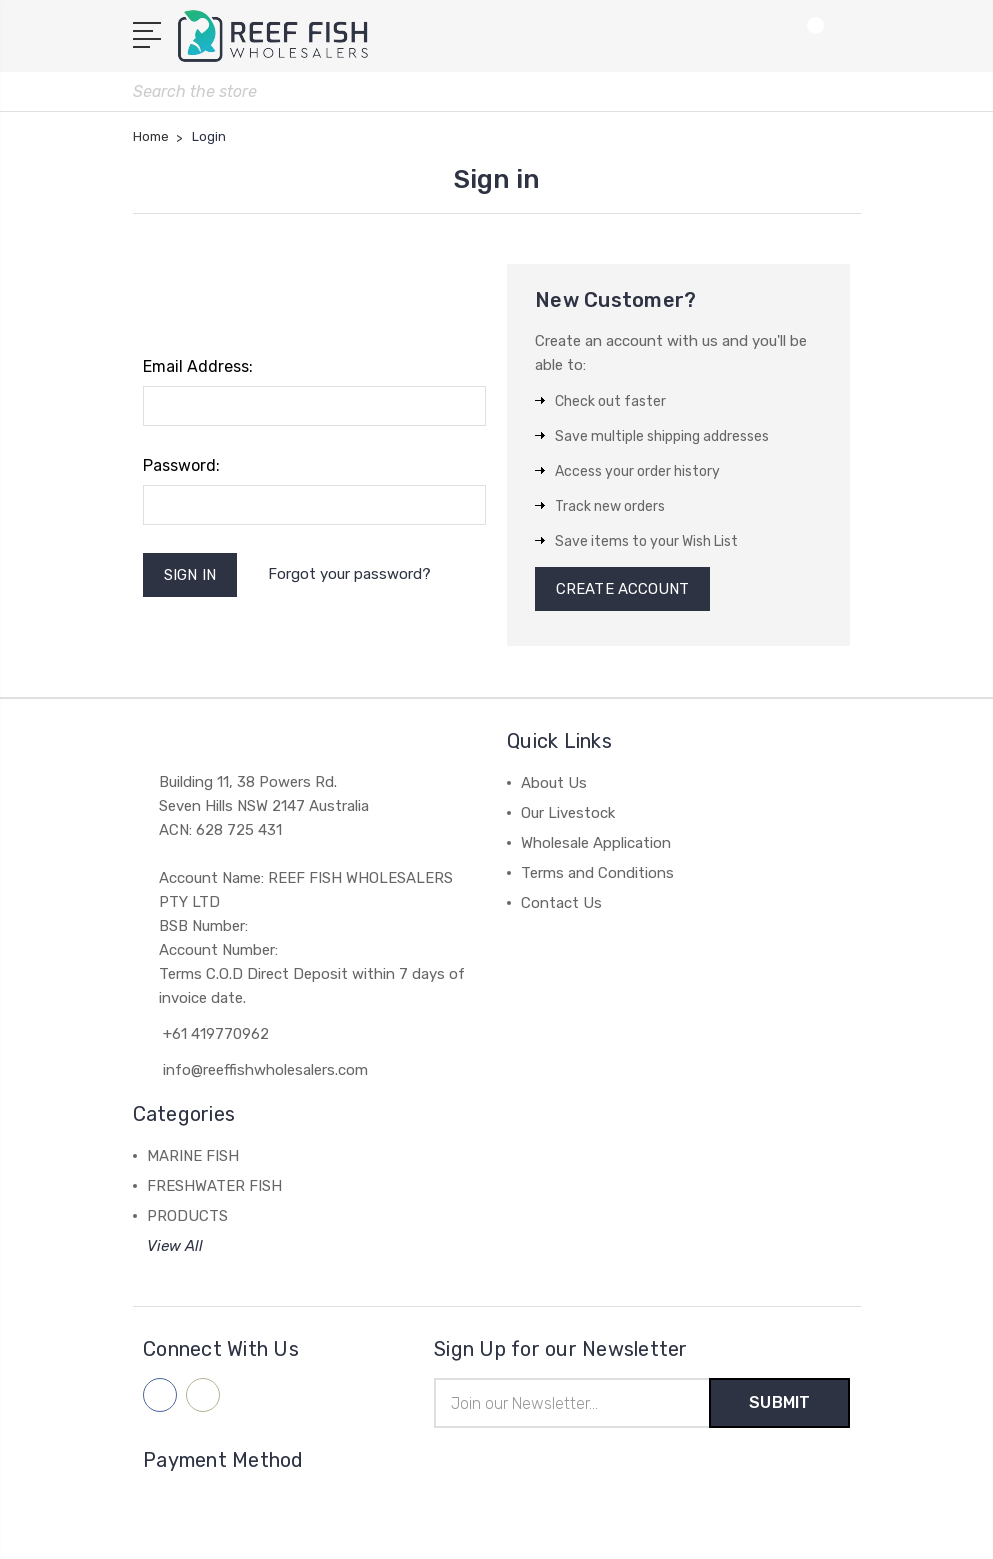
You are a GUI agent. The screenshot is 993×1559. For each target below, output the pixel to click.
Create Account (622, 589)
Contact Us (561, 903)
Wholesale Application (596, 843)
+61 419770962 (216, 1034)
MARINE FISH (193, 1156)
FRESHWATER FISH (214, 1186)
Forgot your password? (349, 574)
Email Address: (198, 366)
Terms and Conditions (597, 873)
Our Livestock (568, 813)
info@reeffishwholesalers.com (265, 1070)
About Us (554, 783)
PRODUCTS (187, 1216)
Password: (181, 465)
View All (175, 1246)
